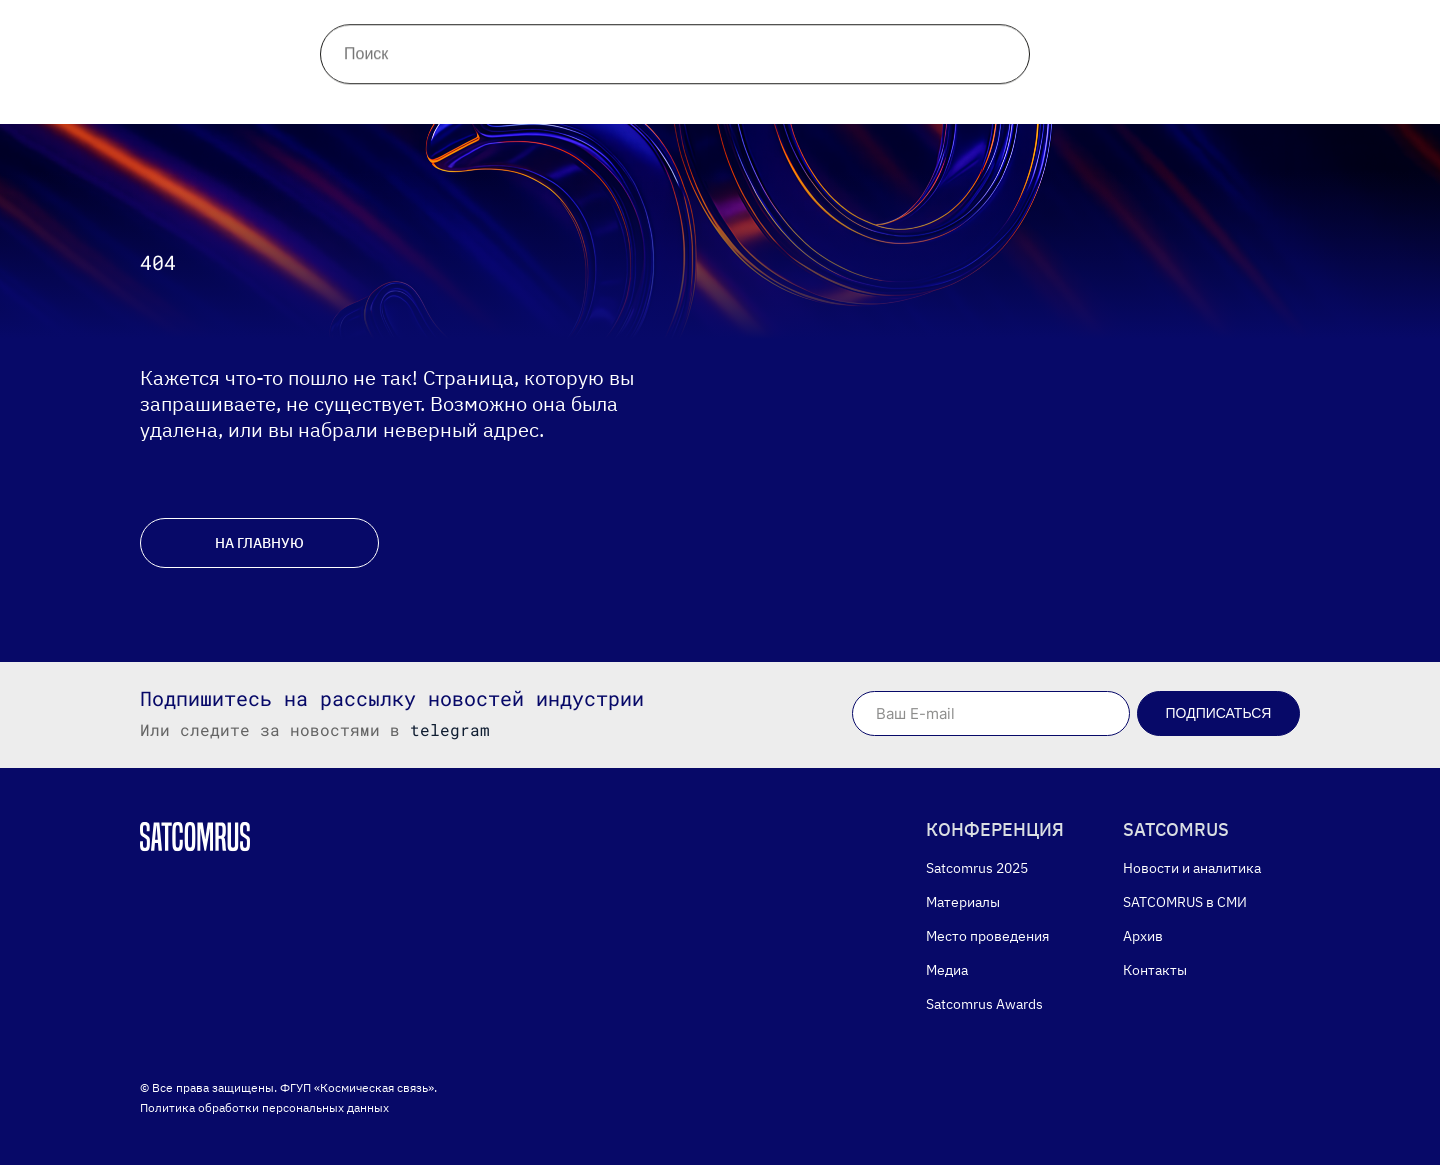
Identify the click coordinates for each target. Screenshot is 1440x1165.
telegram (450, 729)
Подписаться (1219, 713)
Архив (652, 30)
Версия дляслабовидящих (1367, 30)
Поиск (816, 30)
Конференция (209, 88)
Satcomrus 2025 (977, 868)
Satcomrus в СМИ (542, 30)
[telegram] (1116, 30)
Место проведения (509, 88)
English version (981, 88)
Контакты (734, 30)
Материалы (349, 88)
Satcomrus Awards (797, 88)
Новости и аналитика (376, 30)
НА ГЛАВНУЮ (259, 543)
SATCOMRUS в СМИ (1185, 902)
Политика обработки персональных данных (264, 1107)
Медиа (653, 88)
